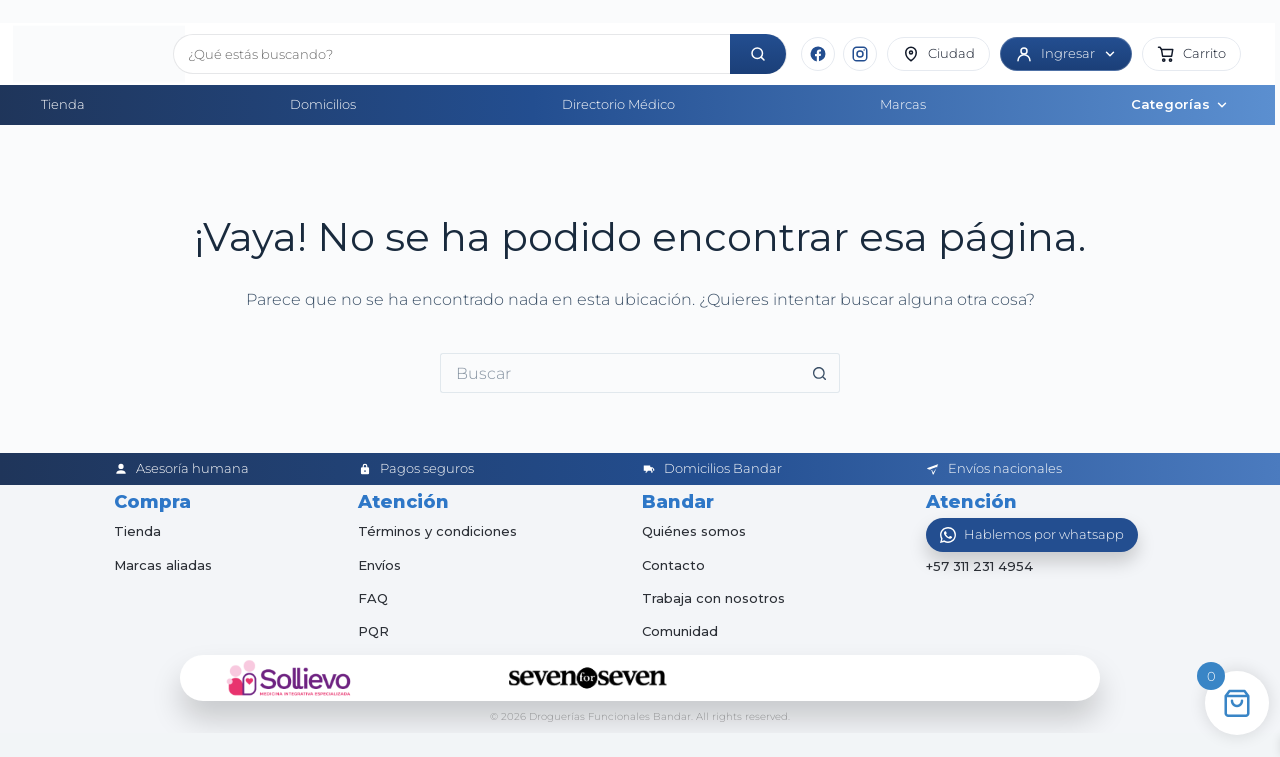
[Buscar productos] (452, 54)
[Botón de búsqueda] (820, 373)
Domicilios (323, 104)
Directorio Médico (618, 104)
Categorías (1180, 104)
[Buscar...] (620, 373)
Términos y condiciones (437, 531)
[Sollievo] (289, 678)
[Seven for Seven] (588, 678)
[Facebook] (818, 54)
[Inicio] (86, 54)
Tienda (63, 104)
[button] (1191, 54)
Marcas (903, 104)
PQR (373, 631)
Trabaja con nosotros (713, 598)
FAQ (373, 598)
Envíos (379, 565)
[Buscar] (758, 54)
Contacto (673, 565)
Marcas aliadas (163, 565)
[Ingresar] (1066, 54)
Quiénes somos (694, 531)
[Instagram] (860, 54)
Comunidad (680, 631)
